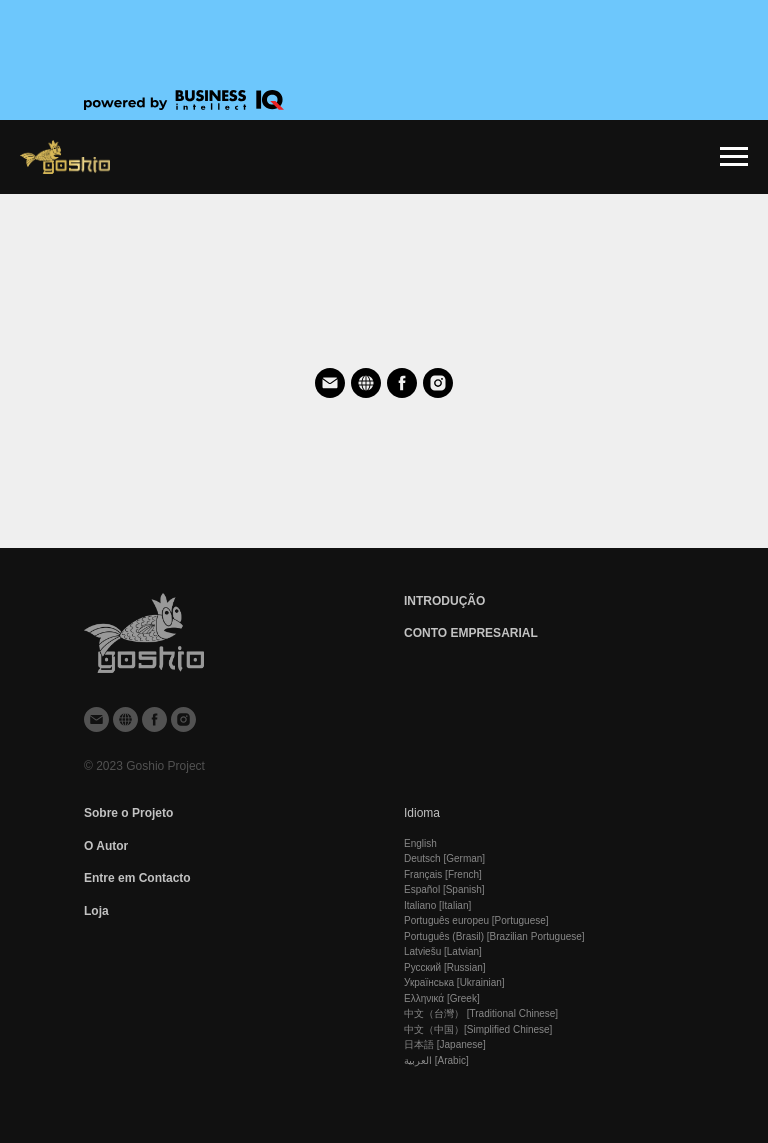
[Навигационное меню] (734, 157)
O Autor (106, 846)
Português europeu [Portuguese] (476, 920)
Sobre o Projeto (128, 813)
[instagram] (438, 383)
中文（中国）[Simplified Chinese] (478, 1029)
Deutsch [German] (444, 858)
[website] (366, 383)
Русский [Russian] (445, 967)
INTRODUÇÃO (444, 601)
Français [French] (443, 874)
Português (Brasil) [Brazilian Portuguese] (494, 936)
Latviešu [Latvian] (443, 951)
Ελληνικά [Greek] (442, 998)
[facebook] (402, 383)
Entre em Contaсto (137, 878)
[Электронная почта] (330, 383)
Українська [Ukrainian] (454, 982)
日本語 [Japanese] (445, 1044)
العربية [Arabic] (436, 1060)
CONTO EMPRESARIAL (471, 633)
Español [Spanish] (444, 889)
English (420, 843)
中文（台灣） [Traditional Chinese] (481, 1013)
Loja (96, 911)
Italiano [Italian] (437, 905)
